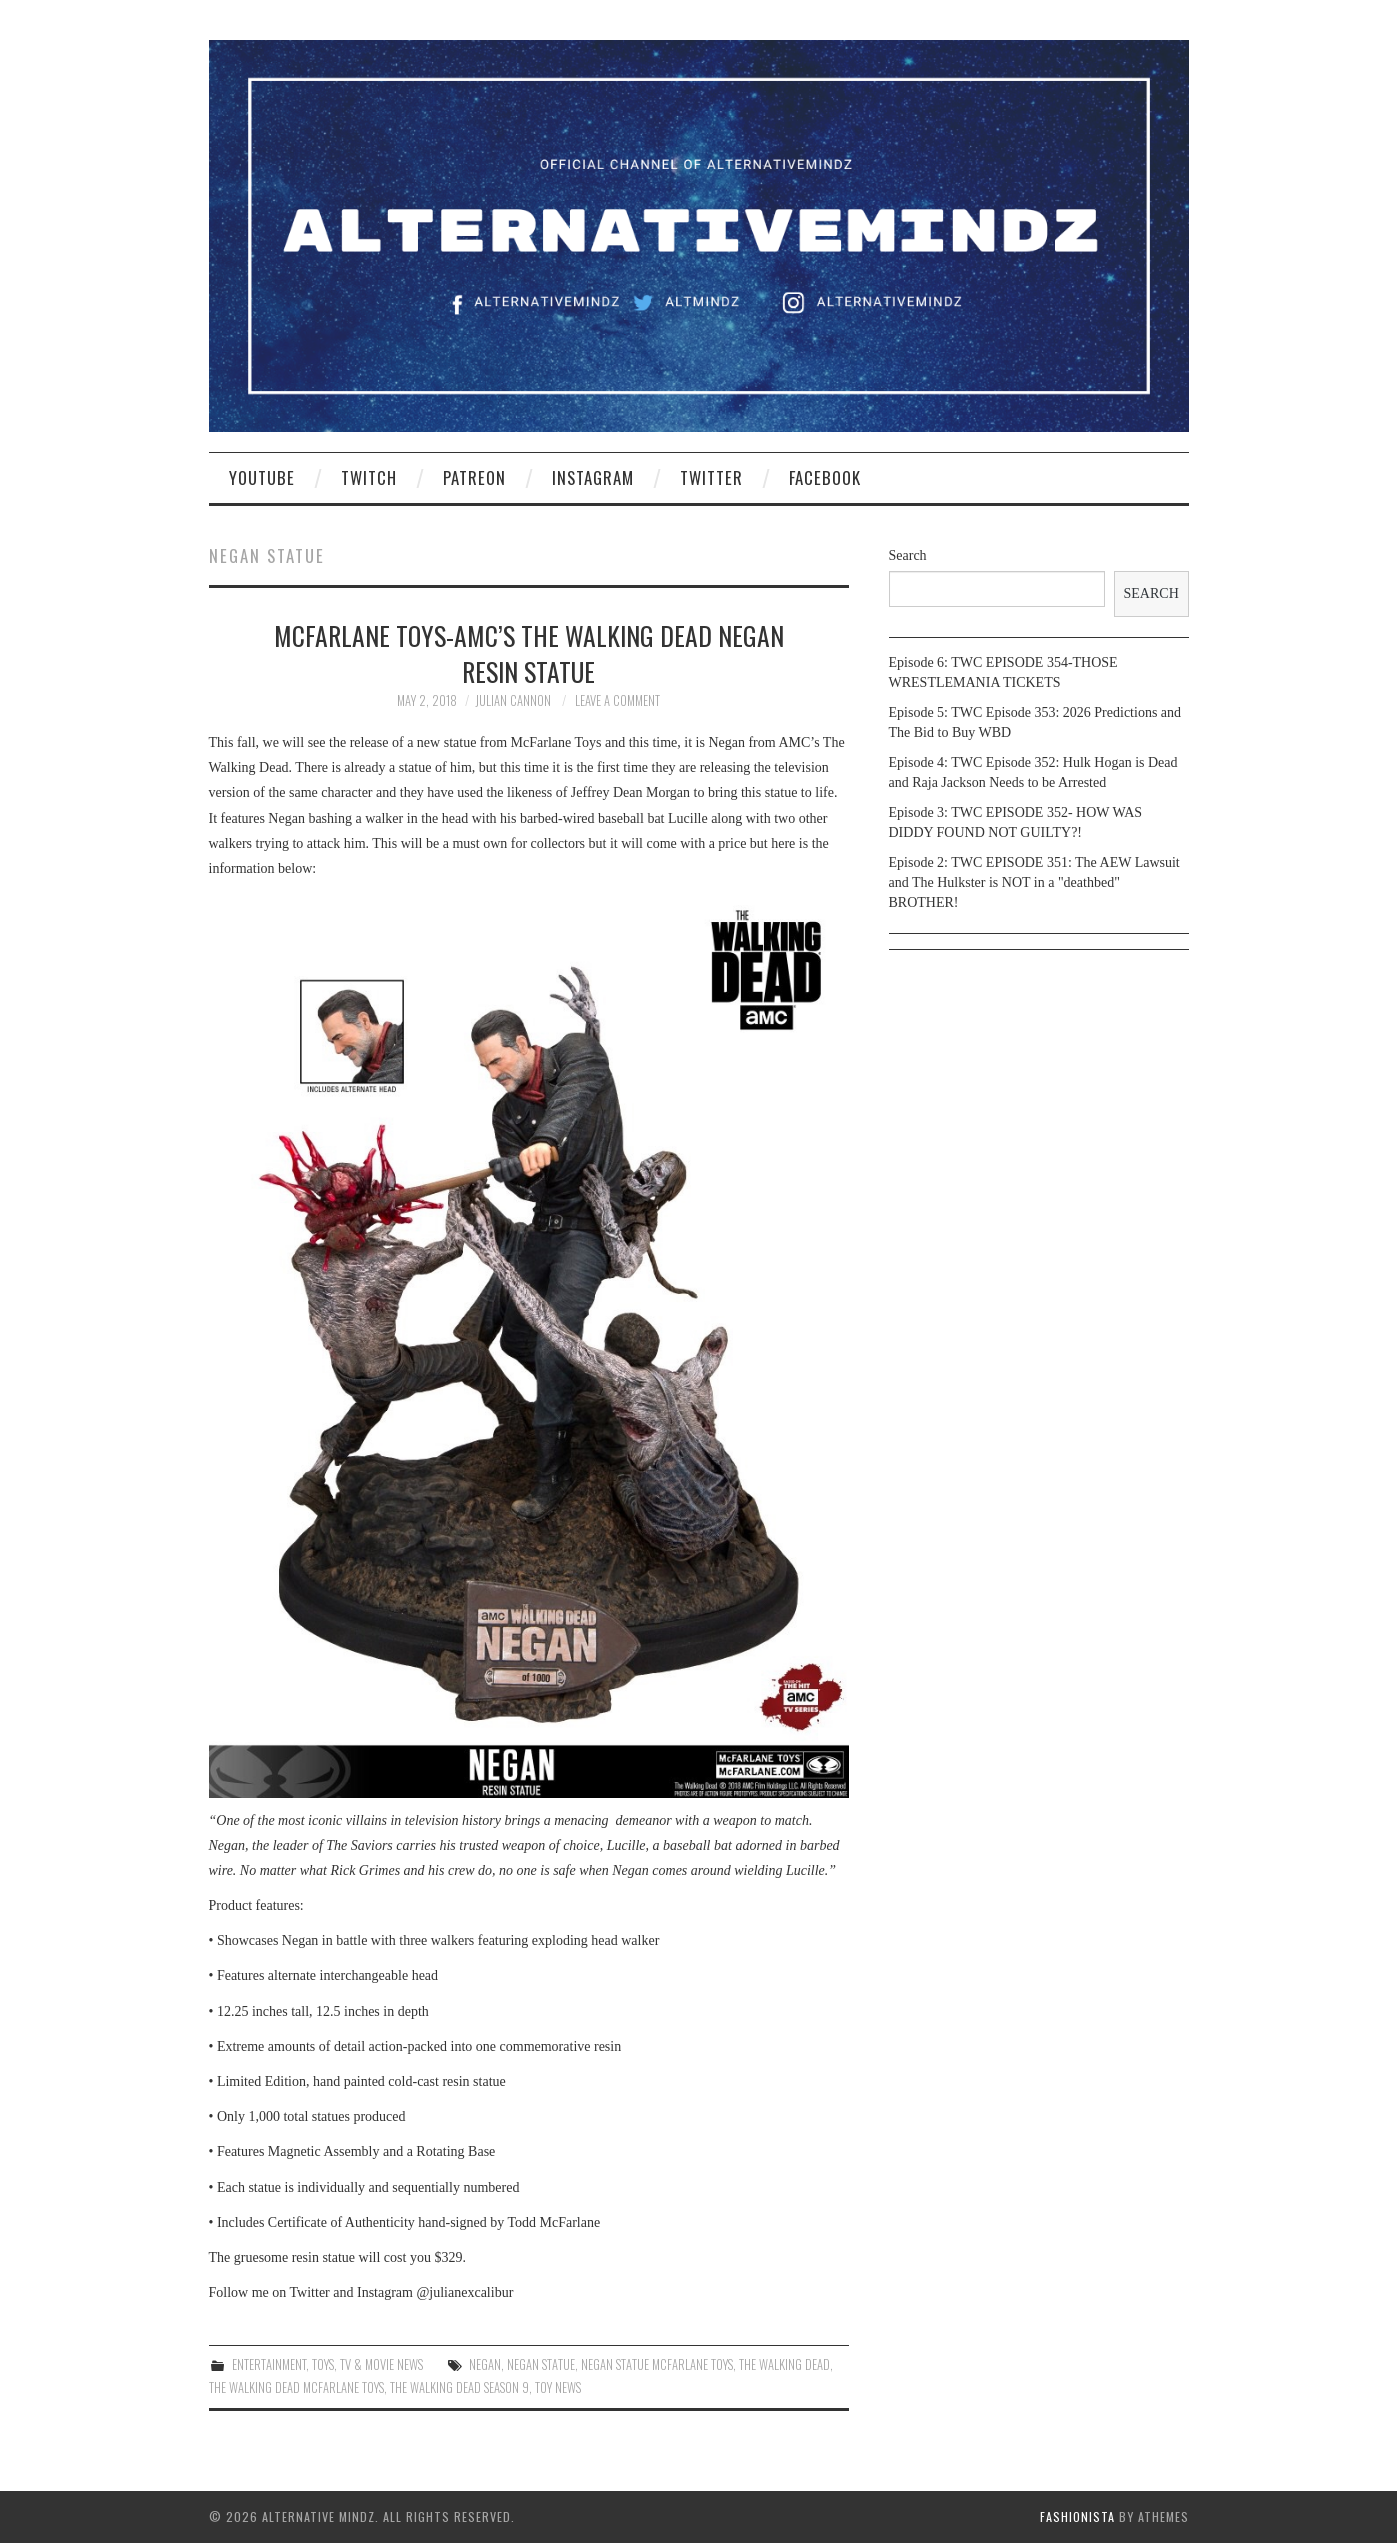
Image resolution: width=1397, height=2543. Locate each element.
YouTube (262, 477)
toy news (558, 2387)
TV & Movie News (381, 2364)
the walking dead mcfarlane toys (296, 2387)
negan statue (541, 2364)
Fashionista (1077, 2516)
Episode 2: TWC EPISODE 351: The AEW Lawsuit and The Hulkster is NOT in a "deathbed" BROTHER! (1034, 882)
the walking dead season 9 (459, 2387)
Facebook (825, 477)
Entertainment (269, 2364)
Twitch (369, 477)
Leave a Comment (617, 700)
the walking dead (784, 2364)
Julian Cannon (513, 700)
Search (908, 555)
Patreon (474, 477)
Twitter (711, 477)
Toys (323, 2364)
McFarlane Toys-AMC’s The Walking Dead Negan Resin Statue (529, 653)
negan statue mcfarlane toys (657, 2364)
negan (485, 2364)
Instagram (593, 477)
